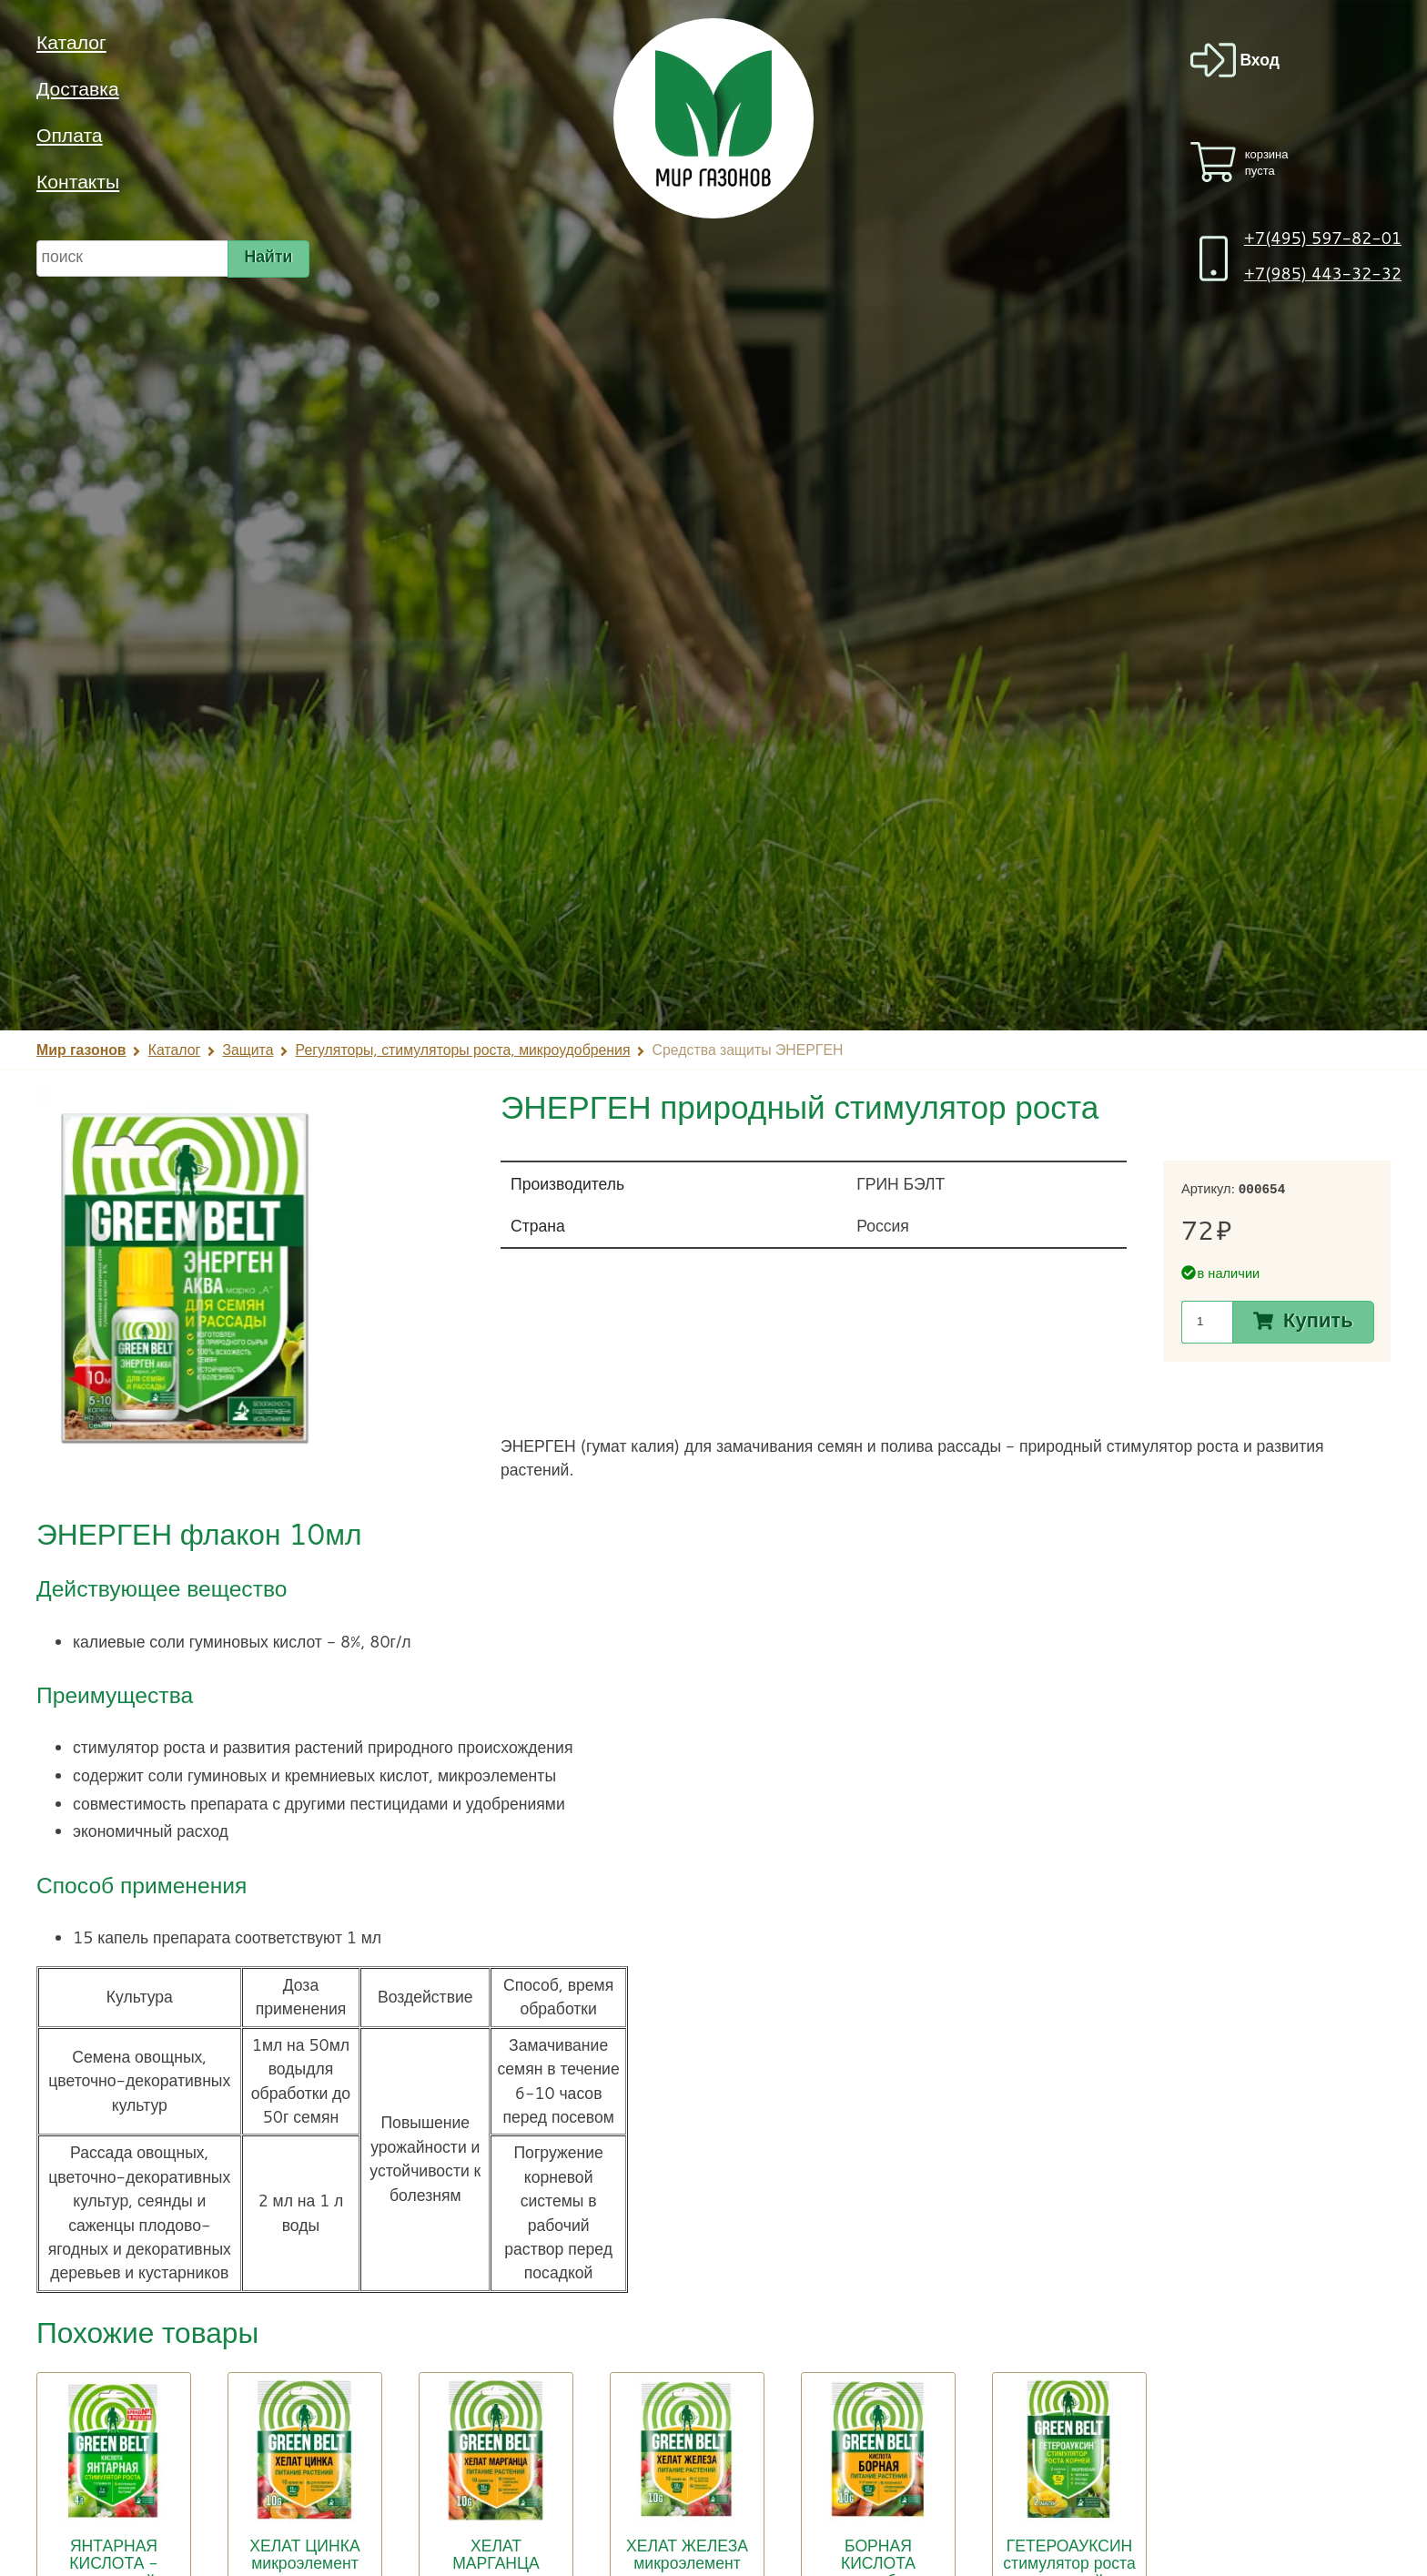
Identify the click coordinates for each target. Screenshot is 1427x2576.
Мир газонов (81, 1050)
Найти (269, 256)
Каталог (71, 42)
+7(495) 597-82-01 (1323, 238)
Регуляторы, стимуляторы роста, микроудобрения (463, 1050)
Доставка (77, 88)
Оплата (69, 134)
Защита (247, 1050)
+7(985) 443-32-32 (1323, 273)
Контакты (77, 181)
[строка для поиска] (132, 259)
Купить (1318, 1320)
